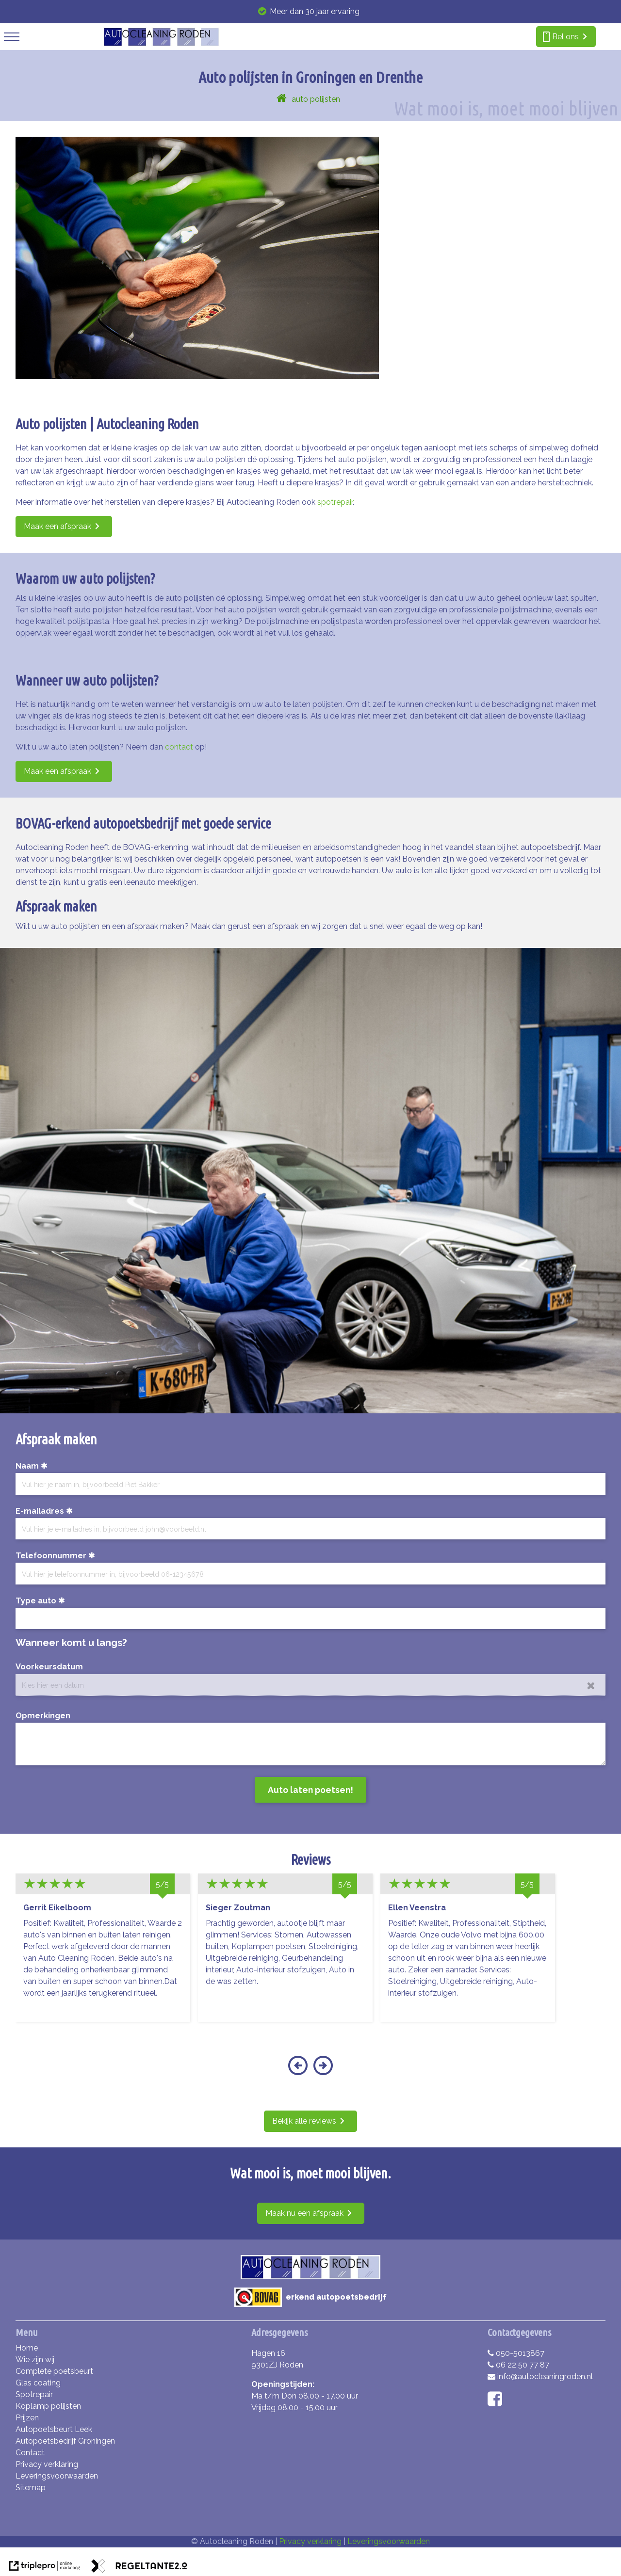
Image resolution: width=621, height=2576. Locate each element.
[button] (297, 2071)
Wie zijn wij (35, 2359)
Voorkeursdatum (49, 1666)
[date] (310, 1685)
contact (179, 747)
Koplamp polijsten (48, 2406)
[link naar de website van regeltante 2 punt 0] (139, 2567)
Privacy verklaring (47, 2464)
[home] (282, 99)
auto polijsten (316, 99)
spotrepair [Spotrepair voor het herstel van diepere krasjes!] (335, 502)
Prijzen (27, 2417)
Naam (27, 1466)
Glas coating (38, 2382)
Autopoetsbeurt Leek (54, 2429)
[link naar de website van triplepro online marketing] (45, 2567)
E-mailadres (40, 1511)
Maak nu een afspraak (304, 2213)
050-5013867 (516, 2353)
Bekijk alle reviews (304, 2121)
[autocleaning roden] (161, 43)
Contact (30, 2452)
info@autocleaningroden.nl (540, 2376)
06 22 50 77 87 (518, 2364)
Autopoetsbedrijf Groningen (65, 2441)
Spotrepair (34, 2394)
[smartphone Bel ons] (566, 37)
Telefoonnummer (51, 1555)
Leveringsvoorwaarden (57, 2475)
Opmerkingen (43, 1715)
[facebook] (497, 2402)
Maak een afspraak (57, 526)
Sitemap (31, 2487)
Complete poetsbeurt (54, 2371)
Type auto (36, 1600)
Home (27, 2347)
